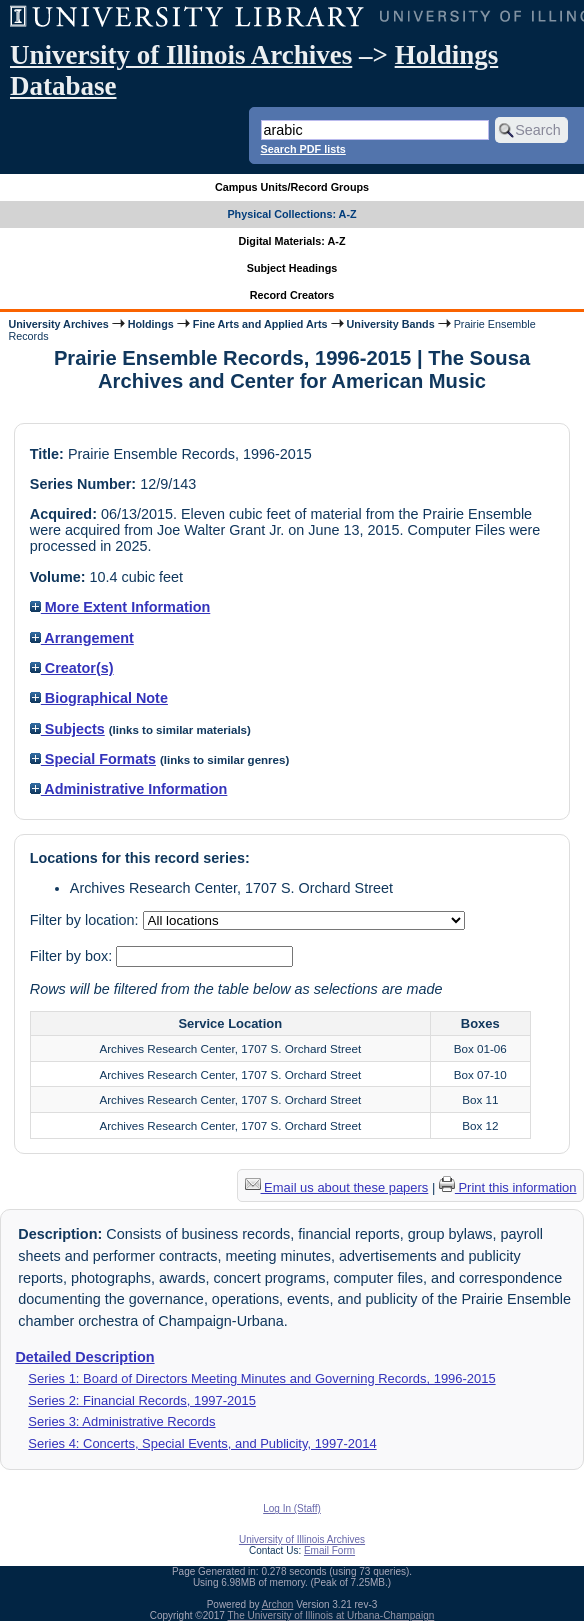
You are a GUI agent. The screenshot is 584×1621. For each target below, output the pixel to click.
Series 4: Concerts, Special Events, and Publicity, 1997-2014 (202, 1443)
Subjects (67, 729)
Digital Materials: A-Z (292, 241)
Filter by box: (73, 956)
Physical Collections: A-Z (291, 214)
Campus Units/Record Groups (292, 187)
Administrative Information (129, 789)
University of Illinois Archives (181, 55)
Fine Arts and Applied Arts (260, 324)
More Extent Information (120, 607)
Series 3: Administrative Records (121, 1421)
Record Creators (292, 295)
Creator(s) (72, 668)
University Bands (391, 324)
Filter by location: (86, 920)
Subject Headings (292, 268)
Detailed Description (84, 1357)
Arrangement (82, 638)
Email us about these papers (337, 1187)
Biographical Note (99, 698)
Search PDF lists (303, 149)
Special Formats (93, 759)
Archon (278, 1604)
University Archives (58, 324)
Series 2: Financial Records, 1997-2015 (142, 1400)
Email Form (329, 1550)
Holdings (151, 324)
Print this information (508, 1187)
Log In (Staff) (292, 1508)
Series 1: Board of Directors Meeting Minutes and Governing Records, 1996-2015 (261, 1378)
